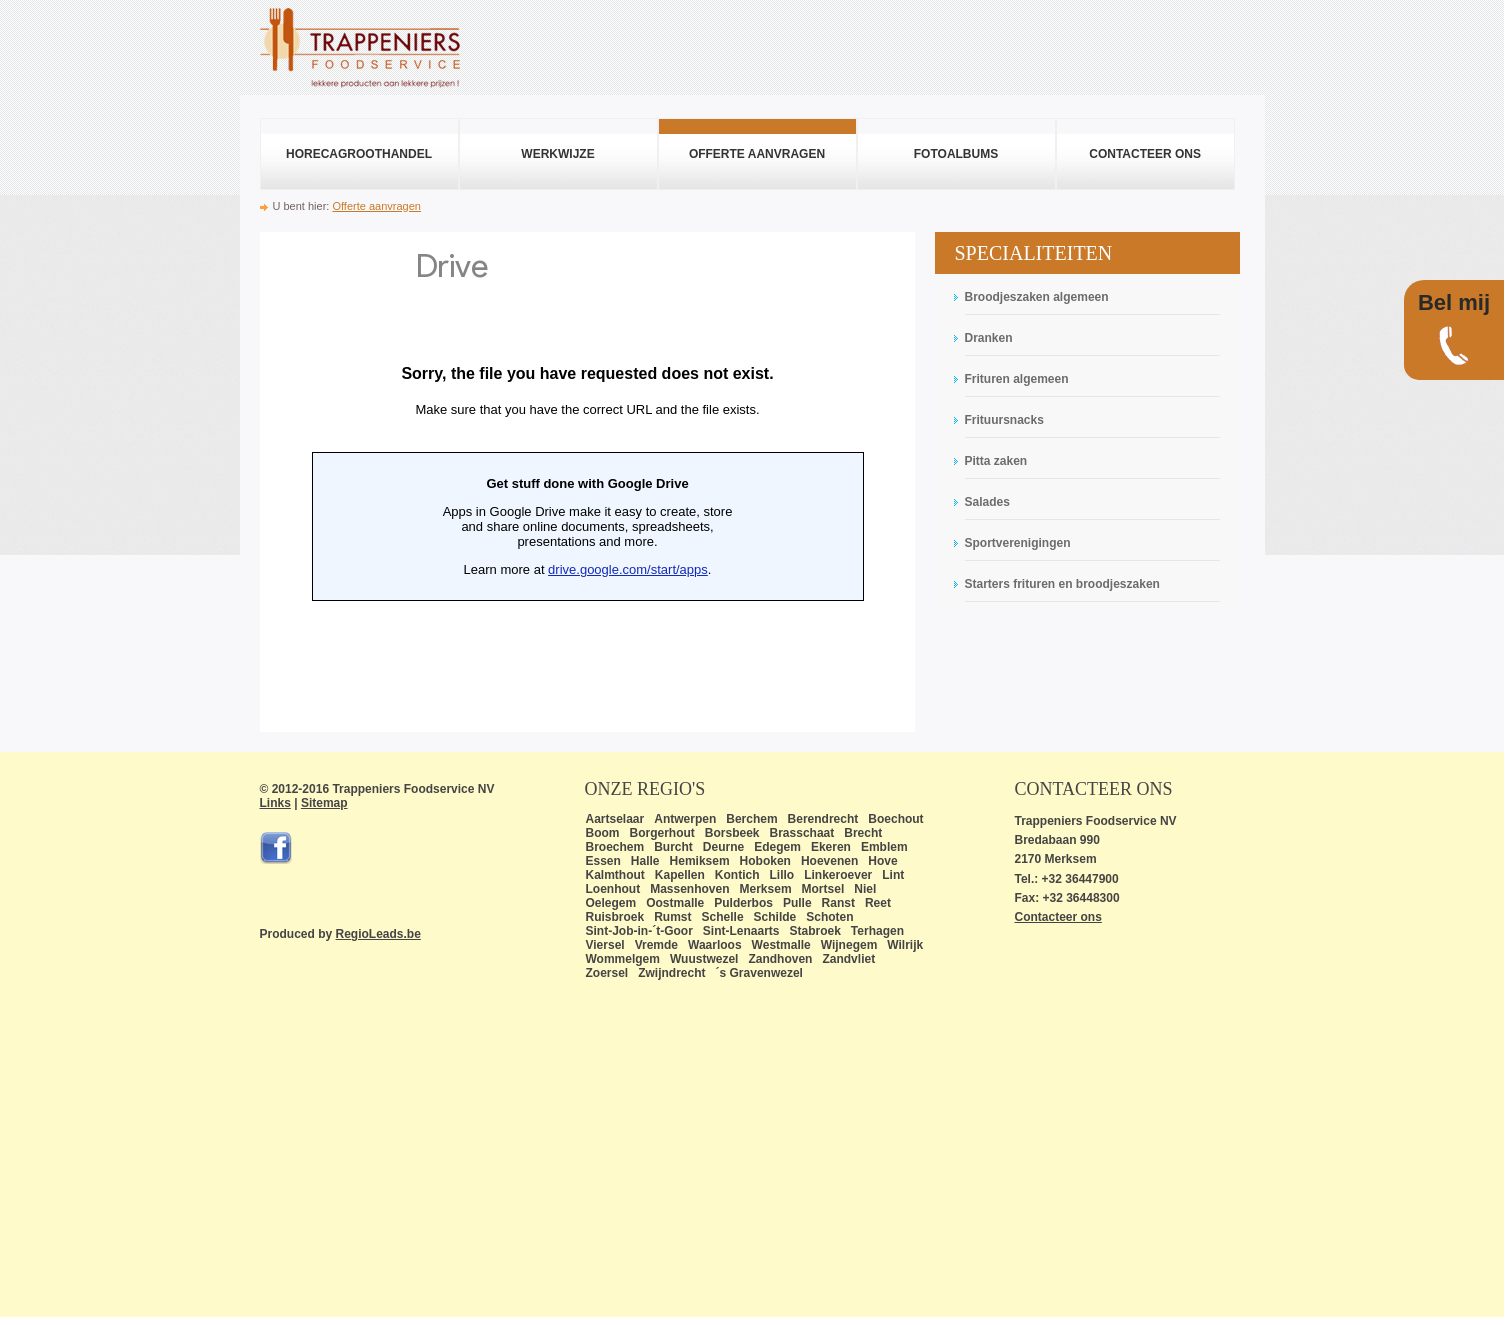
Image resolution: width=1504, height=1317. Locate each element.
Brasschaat (802, 833)
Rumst (672, 917)
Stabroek (815, 931)
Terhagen (877, 931)
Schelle (723, 917)
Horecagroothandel (359, 154)
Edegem (777, 847)
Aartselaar (615, 819)
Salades (987, 502)
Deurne (723, 847)
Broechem (615, 847)
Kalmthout (615, 875)
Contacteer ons (1145, 154)
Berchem (751, 819)
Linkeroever (838, 875)
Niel (865, 889)
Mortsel (823, 889)
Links (275, 803)
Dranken (989, 338)
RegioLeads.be (378, 934)
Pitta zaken (996, 461)
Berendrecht (823, 819)
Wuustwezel (704, 959)
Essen (603, 861)
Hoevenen (829, 861)
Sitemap (324, 803)
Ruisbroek (615, 917)
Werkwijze (557, 154)
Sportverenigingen (1018, 543)
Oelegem (611, 903)
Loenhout (613, 889)
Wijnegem (849, 945)
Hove (882, 861)
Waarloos (715, 945)
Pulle (797, 903)
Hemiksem (700, 861)
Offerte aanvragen (757, 154)
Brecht (863, 833)
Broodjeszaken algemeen (1037, 297)
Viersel (605, 945)
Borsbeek (732, 833)
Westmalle (781, 945)
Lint (893, 875)
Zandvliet (848, 959)
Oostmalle (675, 903)
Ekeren (831, 847)
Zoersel (607, 973)
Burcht (673, 847)
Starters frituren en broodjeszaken (1062, 584)
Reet (878, 903)
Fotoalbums (956, 154)
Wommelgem (623, 959)
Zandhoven (780, 959)
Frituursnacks (1004, 420)
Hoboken (765, 861)
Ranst (838, 903)
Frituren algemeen (1017, 379)
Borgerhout (662, 833)
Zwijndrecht (671, 973)
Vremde (656, 945)
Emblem (884, 847)
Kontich (737, 875)
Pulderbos (743, 903)
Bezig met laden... (587, 482)
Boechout (895, 819)
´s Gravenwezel (759, 973)
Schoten (829, 917)
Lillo (782, 875)
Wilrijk (905, 945)
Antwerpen (685, 819)
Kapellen (680, 875)
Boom (603, 833)
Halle (645, 861)
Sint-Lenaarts (741, 931)
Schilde (775, 917)
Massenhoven (689, 889)
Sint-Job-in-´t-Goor (639, 931)
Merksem (766, 889)
